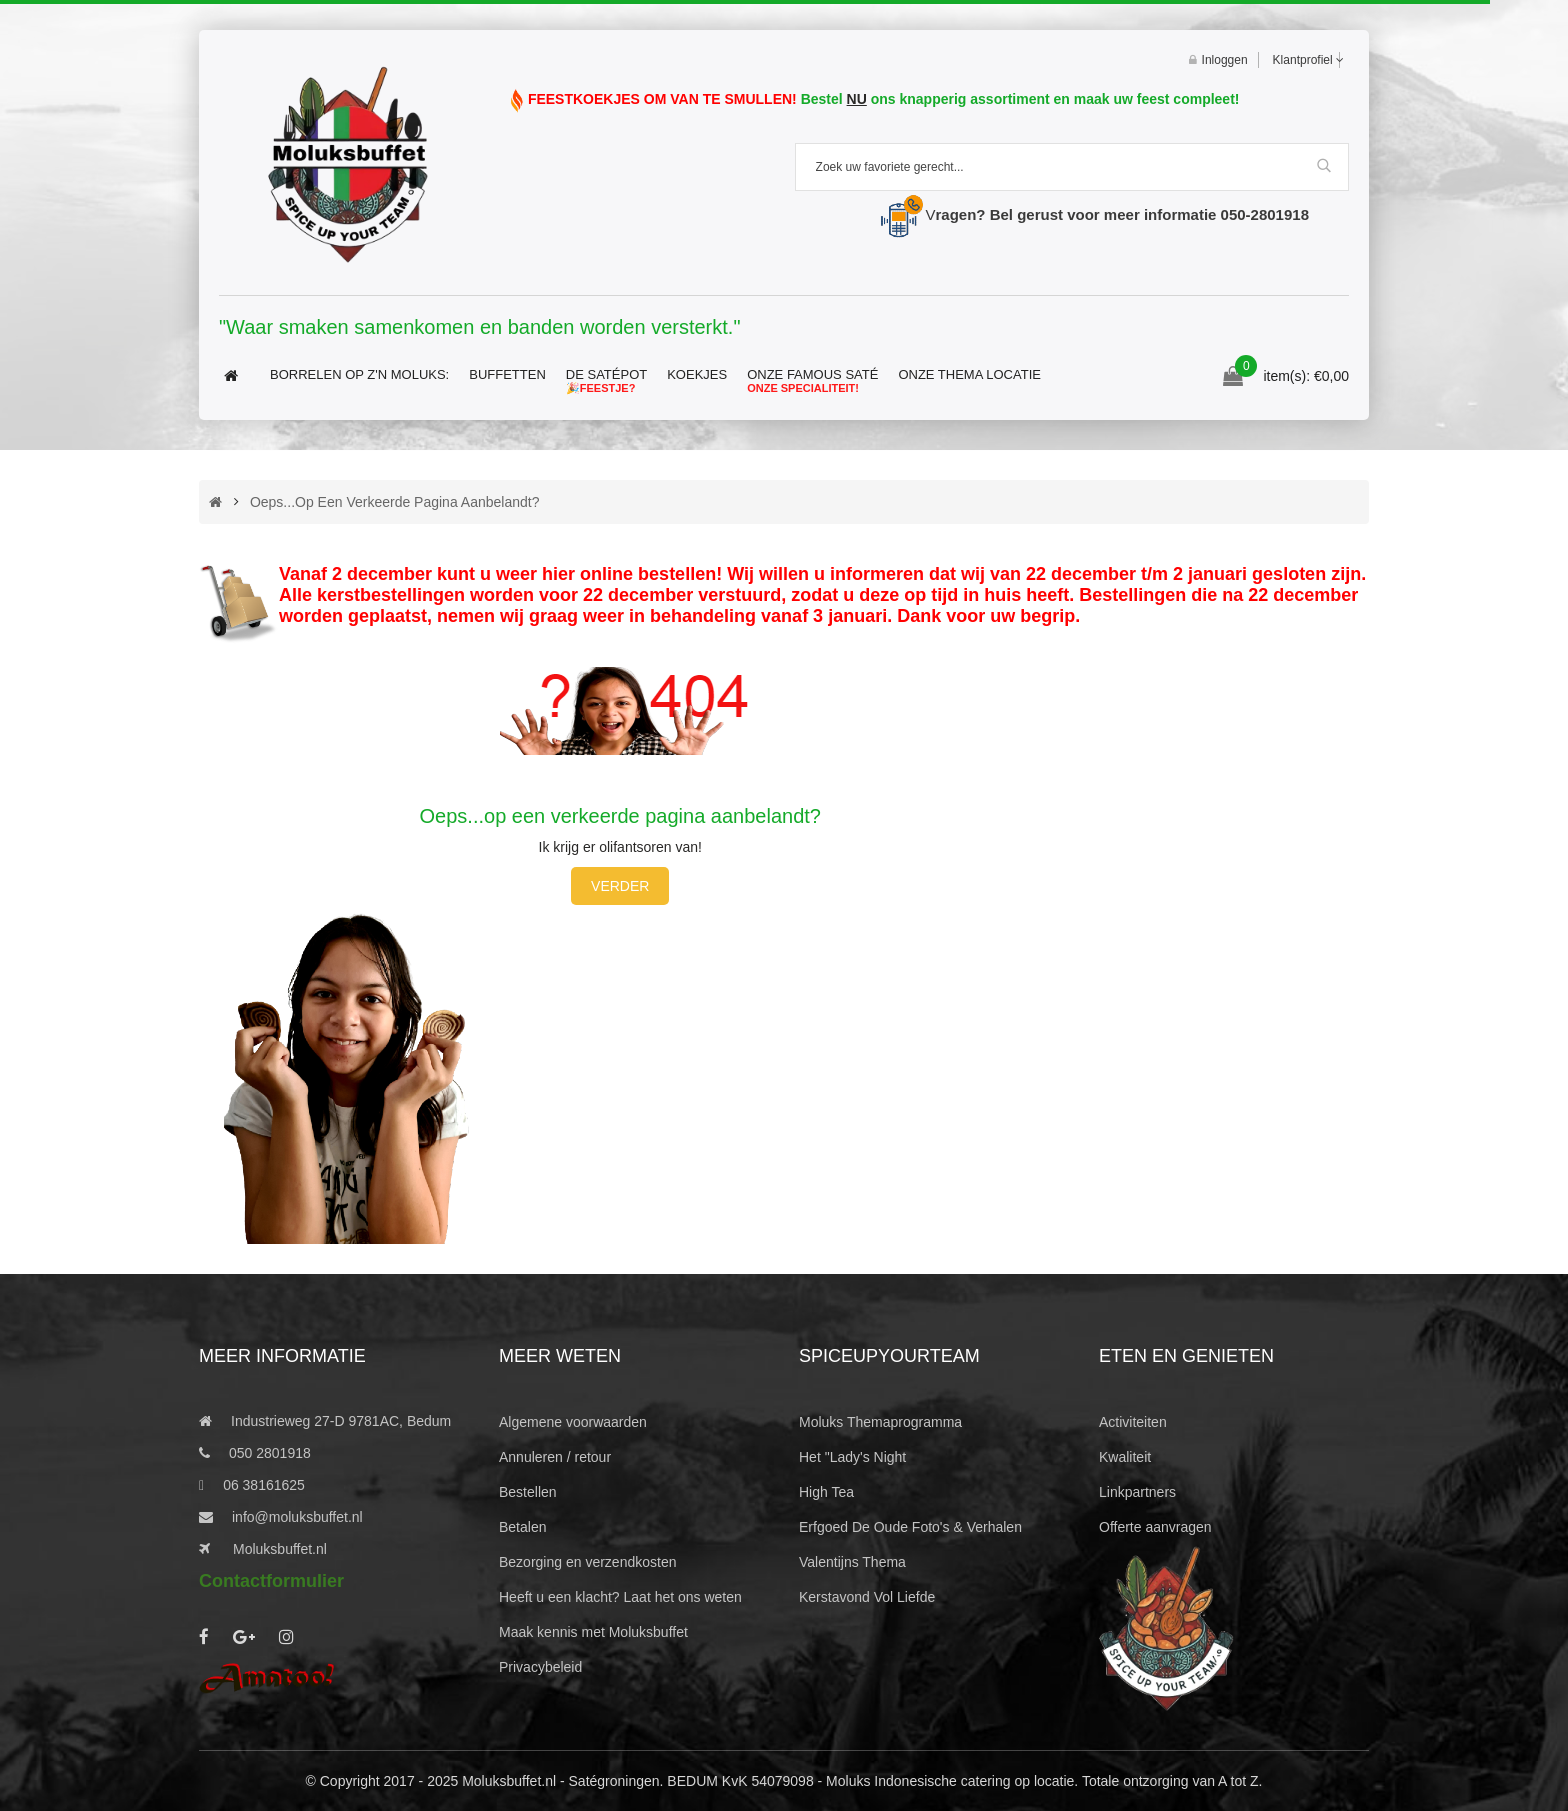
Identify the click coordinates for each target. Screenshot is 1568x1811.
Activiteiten (1133, 1422)
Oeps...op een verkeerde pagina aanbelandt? (395, 502)
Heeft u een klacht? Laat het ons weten (620, 1597)
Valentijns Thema (852, 1562)
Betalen (522, 1527)
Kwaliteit (1125, 1457)
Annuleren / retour (555, 1457)
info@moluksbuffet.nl (297, 1517)
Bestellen (528, 1492)
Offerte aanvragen (1155, 1527)
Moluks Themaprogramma (880, 1422)
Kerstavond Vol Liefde (867, 1597)
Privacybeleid (540, 1667)
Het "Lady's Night (852, 1457)
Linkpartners (1137, 1492)
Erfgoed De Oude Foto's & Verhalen (910, 1527)
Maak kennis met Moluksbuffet (593, 1632)
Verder (620, 886)
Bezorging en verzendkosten (587, 1562)
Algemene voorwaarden (573, 1422)
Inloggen (1218, 60)
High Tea (826, 1492)
